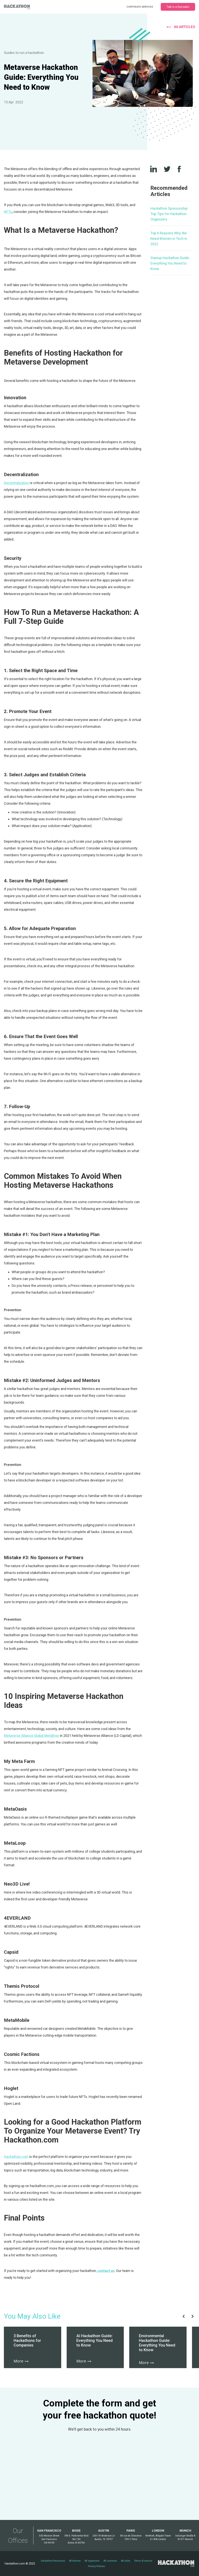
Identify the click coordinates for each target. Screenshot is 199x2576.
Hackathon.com (16, 2157)
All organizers (92, 2560)
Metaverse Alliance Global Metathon (31, 1736)
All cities (125, 2560)
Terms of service (143, 2560)
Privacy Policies (96, 2566)
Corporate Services (140, 6)
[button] (192, 2316)
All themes (75, 2560)
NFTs (8, 212)
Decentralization (16, 483)
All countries (110, 2560)
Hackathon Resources (53, 2560)
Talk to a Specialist (178, 6)
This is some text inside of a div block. (96, 2348)
